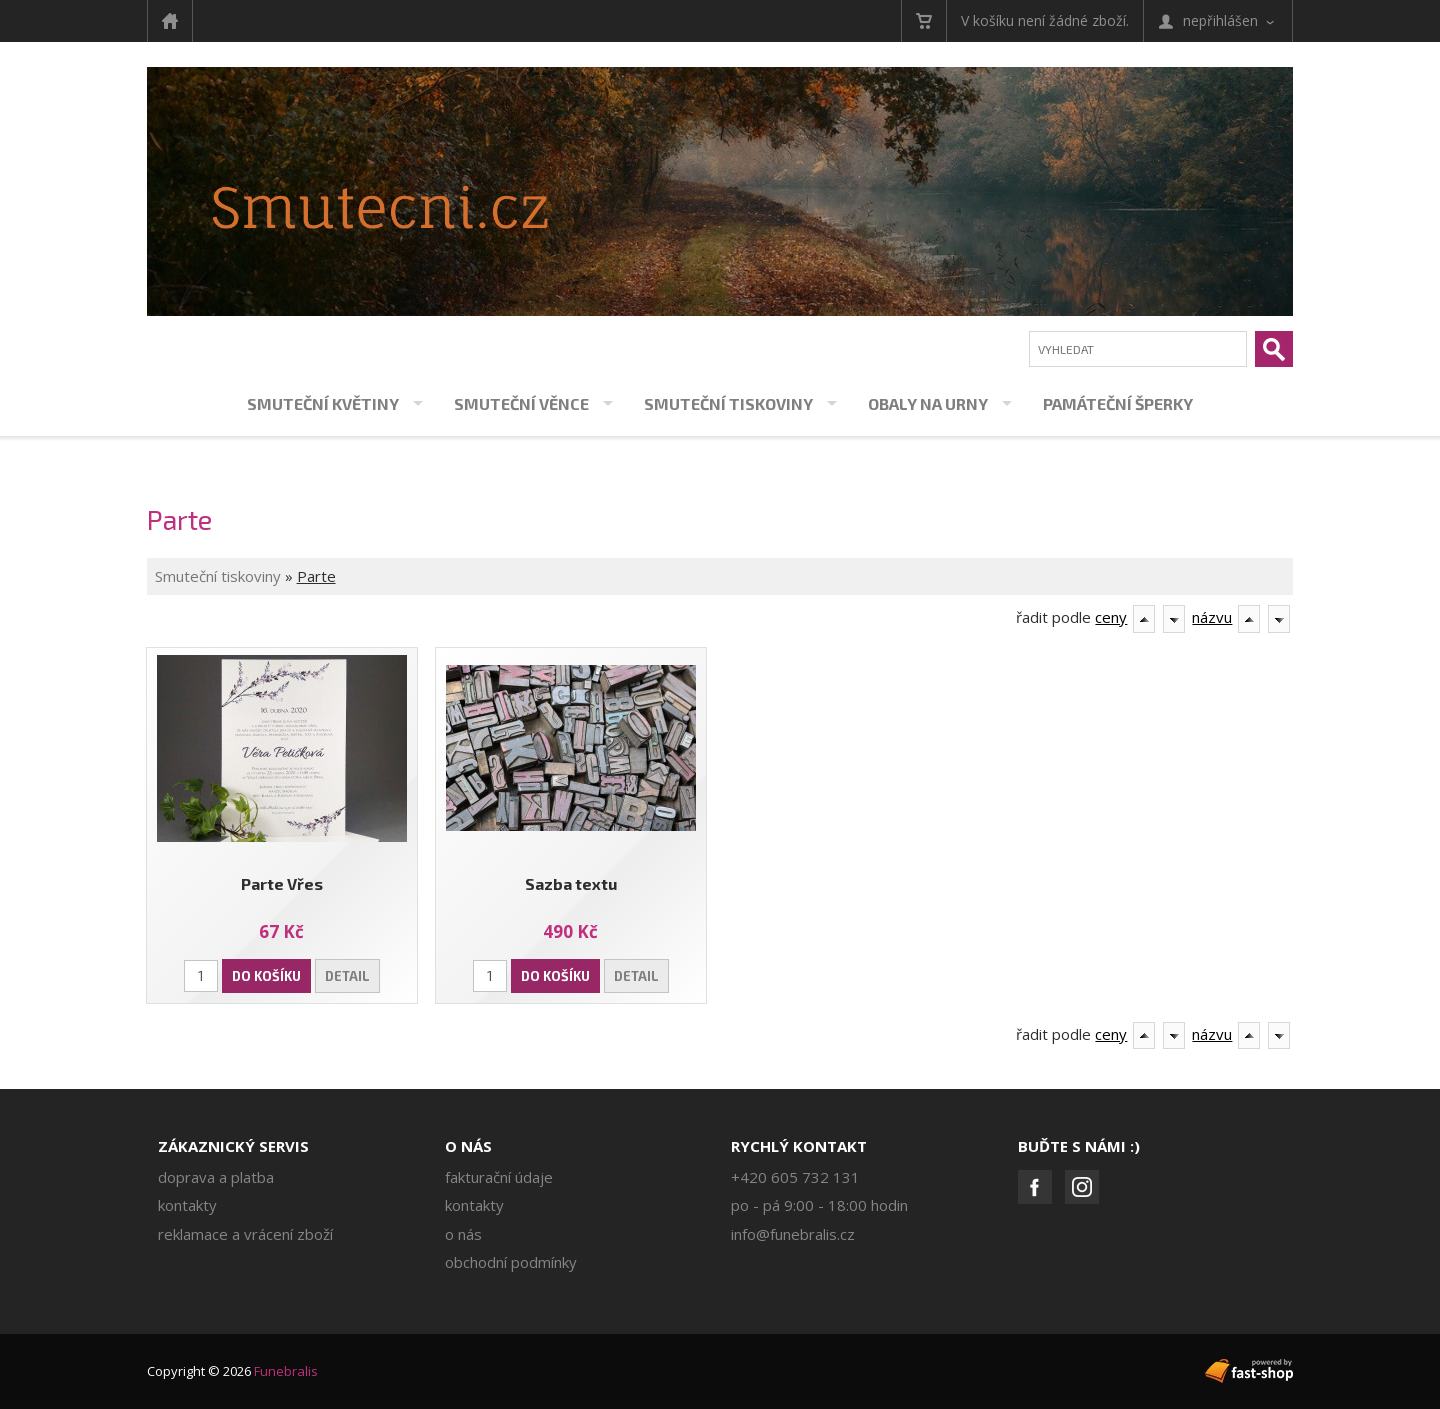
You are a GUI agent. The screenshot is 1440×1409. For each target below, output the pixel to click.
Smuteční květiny (323, 403)
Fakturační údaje (499, 1177)
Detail (347, 976)
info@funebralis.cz (793, 1234)
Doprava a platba (216, 1177)
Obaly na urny (928, 403)
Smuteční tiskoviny (728, 403)
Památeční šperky (1118, 403)
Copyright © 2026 (232, 1371)
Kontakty (187, 1205)
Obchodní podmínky (511, 1262)
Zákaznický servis (233, 1146)
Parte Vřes (282, 883)
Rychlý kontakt (799, 1146)
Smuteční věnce (521, 403)
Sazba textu (571, 883)
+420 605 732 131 (795, 1177)
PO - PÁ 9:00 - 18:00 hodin (819, 1205)
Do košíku (266, 976)
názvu (1212, 617)
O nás (468, 1146)
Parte (316, 576)
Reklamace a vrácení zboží (245, 1234)
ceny (1111, 617)
